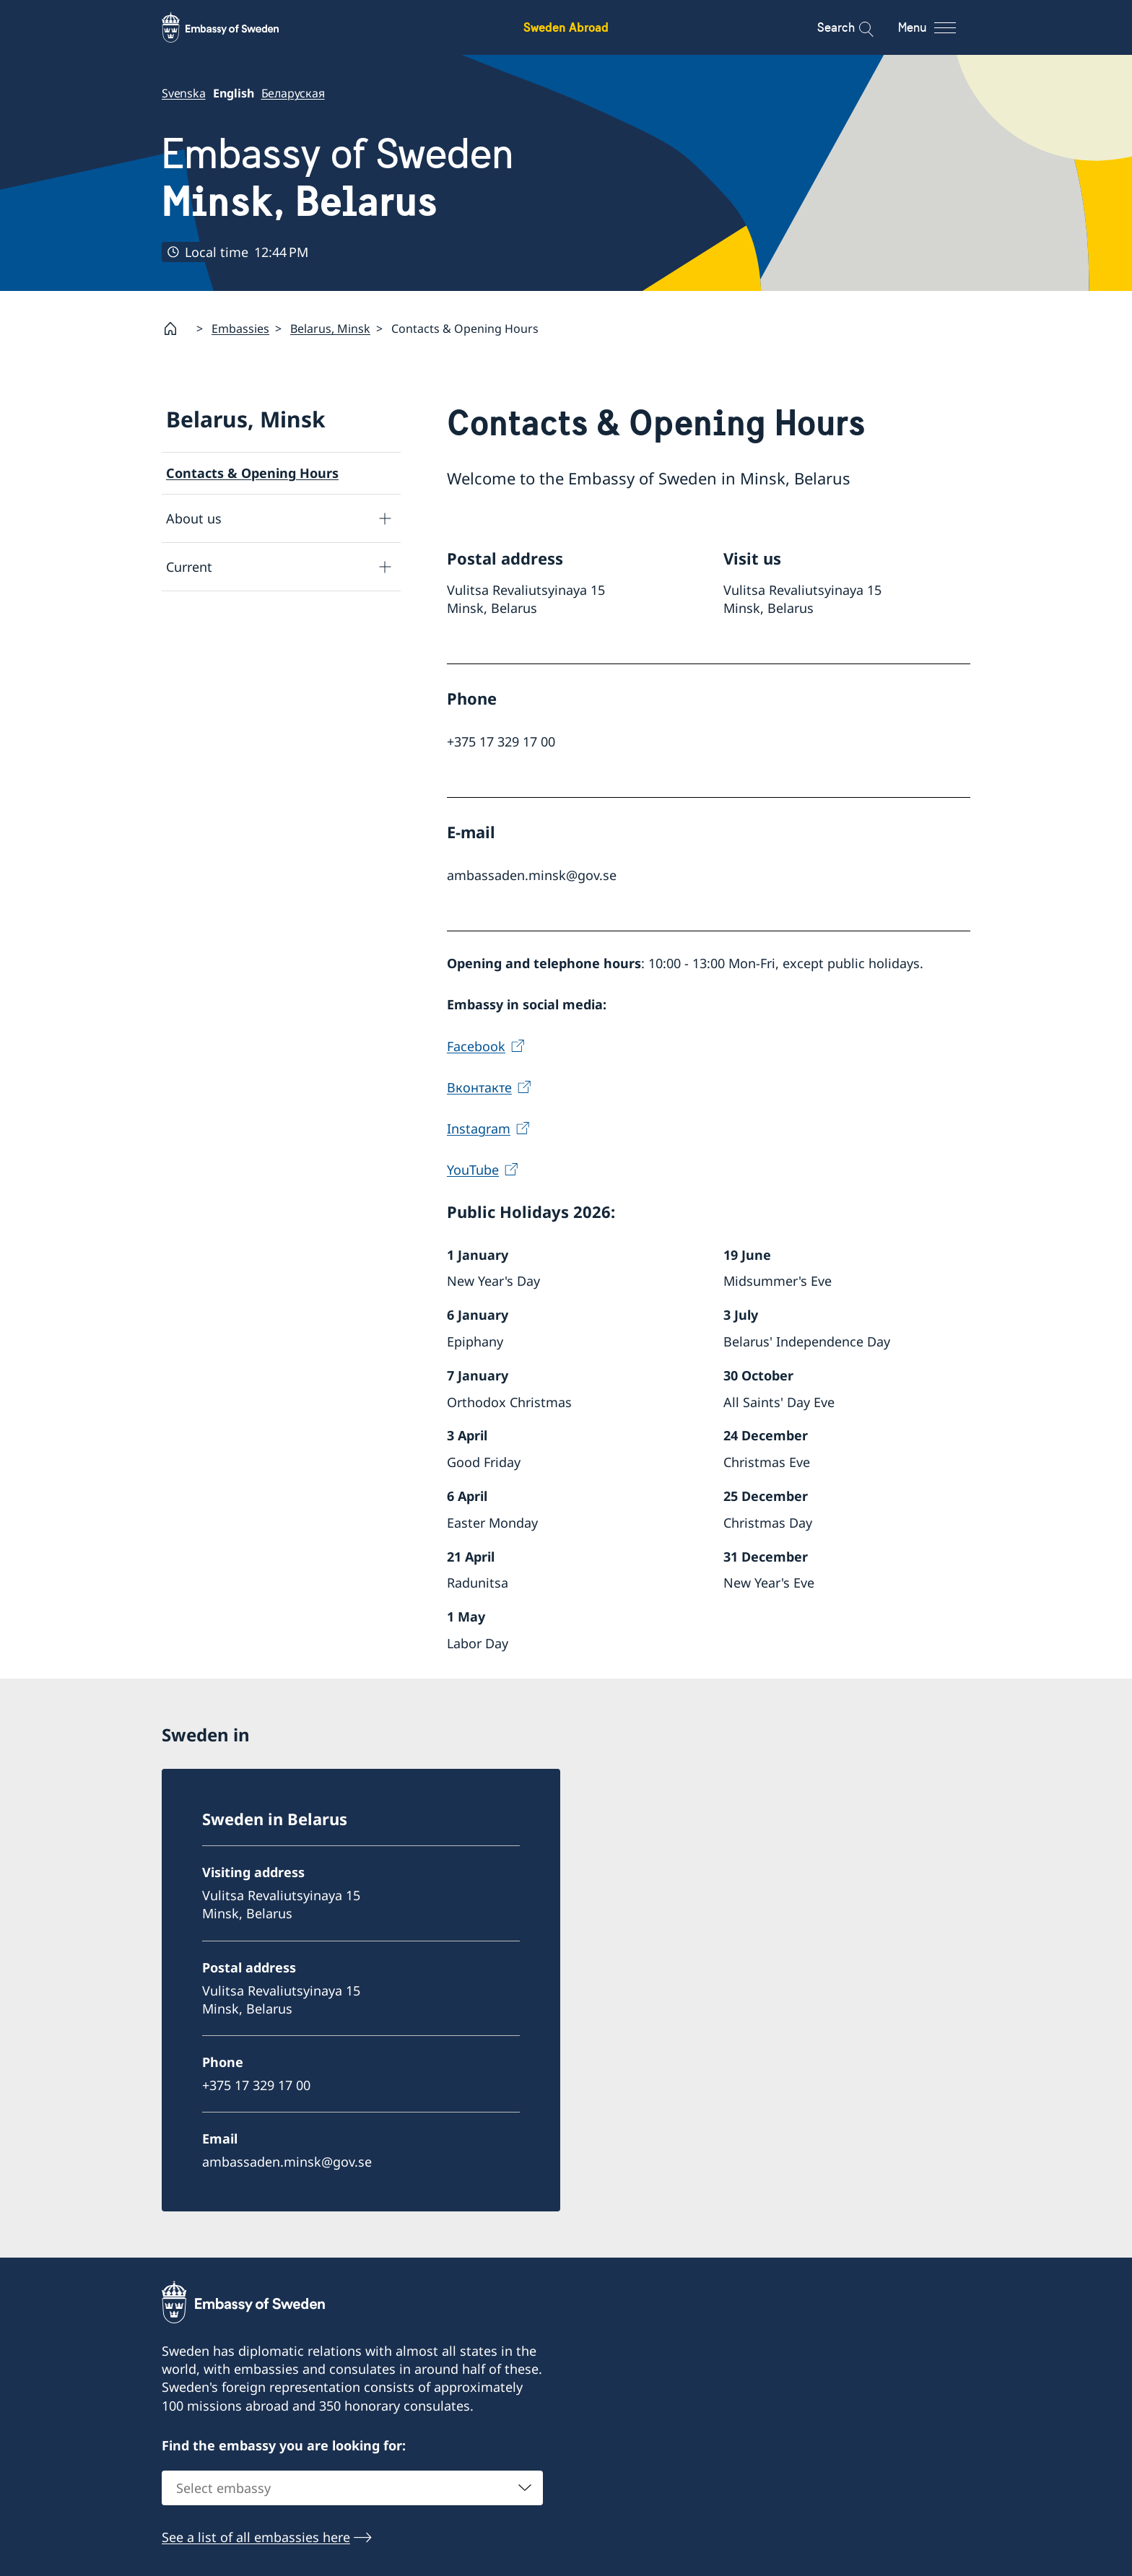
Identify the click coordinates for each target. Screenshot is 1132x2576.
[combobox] (352, 2488)
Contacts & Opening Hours (252, 473)
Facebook (476, 1046)
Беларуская (293, 93)
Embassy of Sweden (338, 178)
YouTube (473, 1169)
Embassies (240, 328)
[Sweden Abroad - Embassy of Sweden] (234, 27)
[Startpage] (176, 328)
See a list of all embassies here (256, 2537)
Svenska (184, 93)
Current (189, 566)
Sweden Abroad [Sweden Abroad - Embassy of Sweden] (566, 27)
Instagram (478, 1128)
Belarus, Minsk (330, 328)
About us (194, 518)
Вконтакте (479, 1087)
